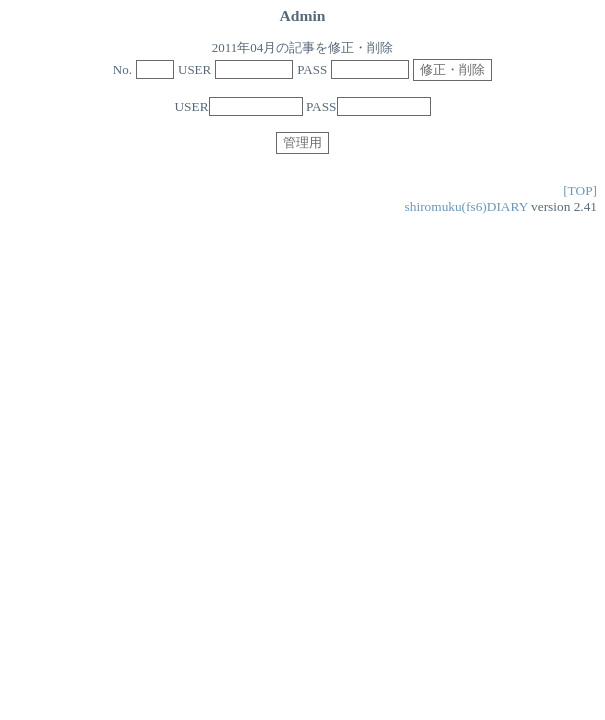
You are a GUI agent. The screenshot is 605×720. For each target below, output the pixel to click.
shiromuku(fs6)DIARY (466, 206)
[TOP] (580, 190)
